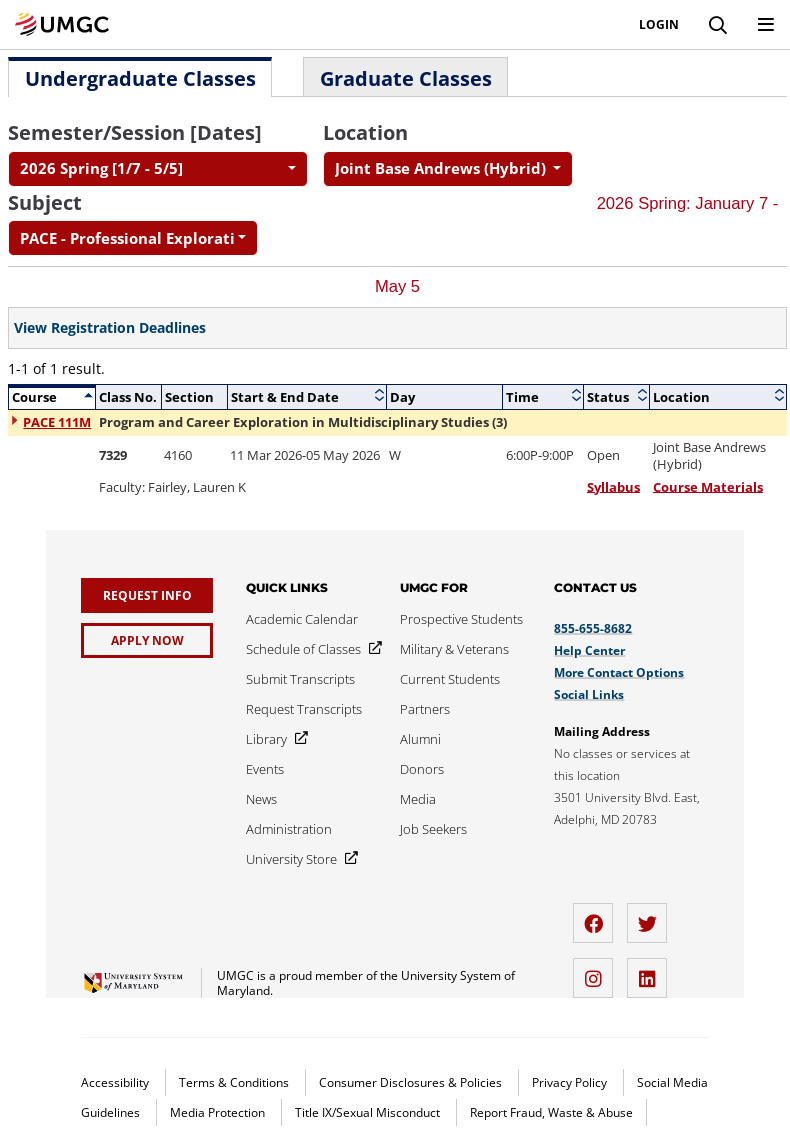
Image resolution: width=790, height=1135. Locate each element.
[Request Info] (147, 595)
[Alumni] (420, 739)
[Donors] (422, 769)
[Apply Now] (147, 640)
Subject (45, 202)
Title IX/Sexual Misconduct (369, 1112)
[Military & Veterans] (454, 649)
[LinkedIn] (652, 970)
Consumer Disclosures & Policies (412, 1082)
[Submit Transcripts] (300, 679)
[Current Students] (450, 679)
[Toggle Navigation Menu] (766, 25)
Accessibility (116, 1082)
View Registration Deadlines (110, 328)
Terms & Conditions (235, 1082)
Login (659, 25)
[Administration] (289, 829)
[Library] (273, 739)
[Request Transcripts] (304, 709)
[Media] (418, 799)
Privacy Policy (571, 1082)
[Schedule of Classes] (310, 649)
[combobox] (158, 169)
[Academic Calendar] (302, 619)
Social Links (589, 694)
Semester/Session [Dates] (135, 132)
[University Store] (298, 859)
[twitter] (652, 915)
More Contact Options (619, 672)
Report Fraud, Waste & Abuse (551, 1112)
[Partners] (425, 709)
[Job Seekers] (433, 829)
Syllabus (613, 487)
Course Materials (708, 487)
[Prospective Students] (461, 619)
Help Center (589, 650)
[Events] (265, 769)
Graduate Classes (406, 78)
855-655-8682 (593, 628)
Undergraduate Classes (140, 78)
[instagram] (598, 970)
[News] (261, 799)
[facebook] (598, 915)
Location (365, 132)
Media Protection (219, 1112)
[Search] (718, 25)
